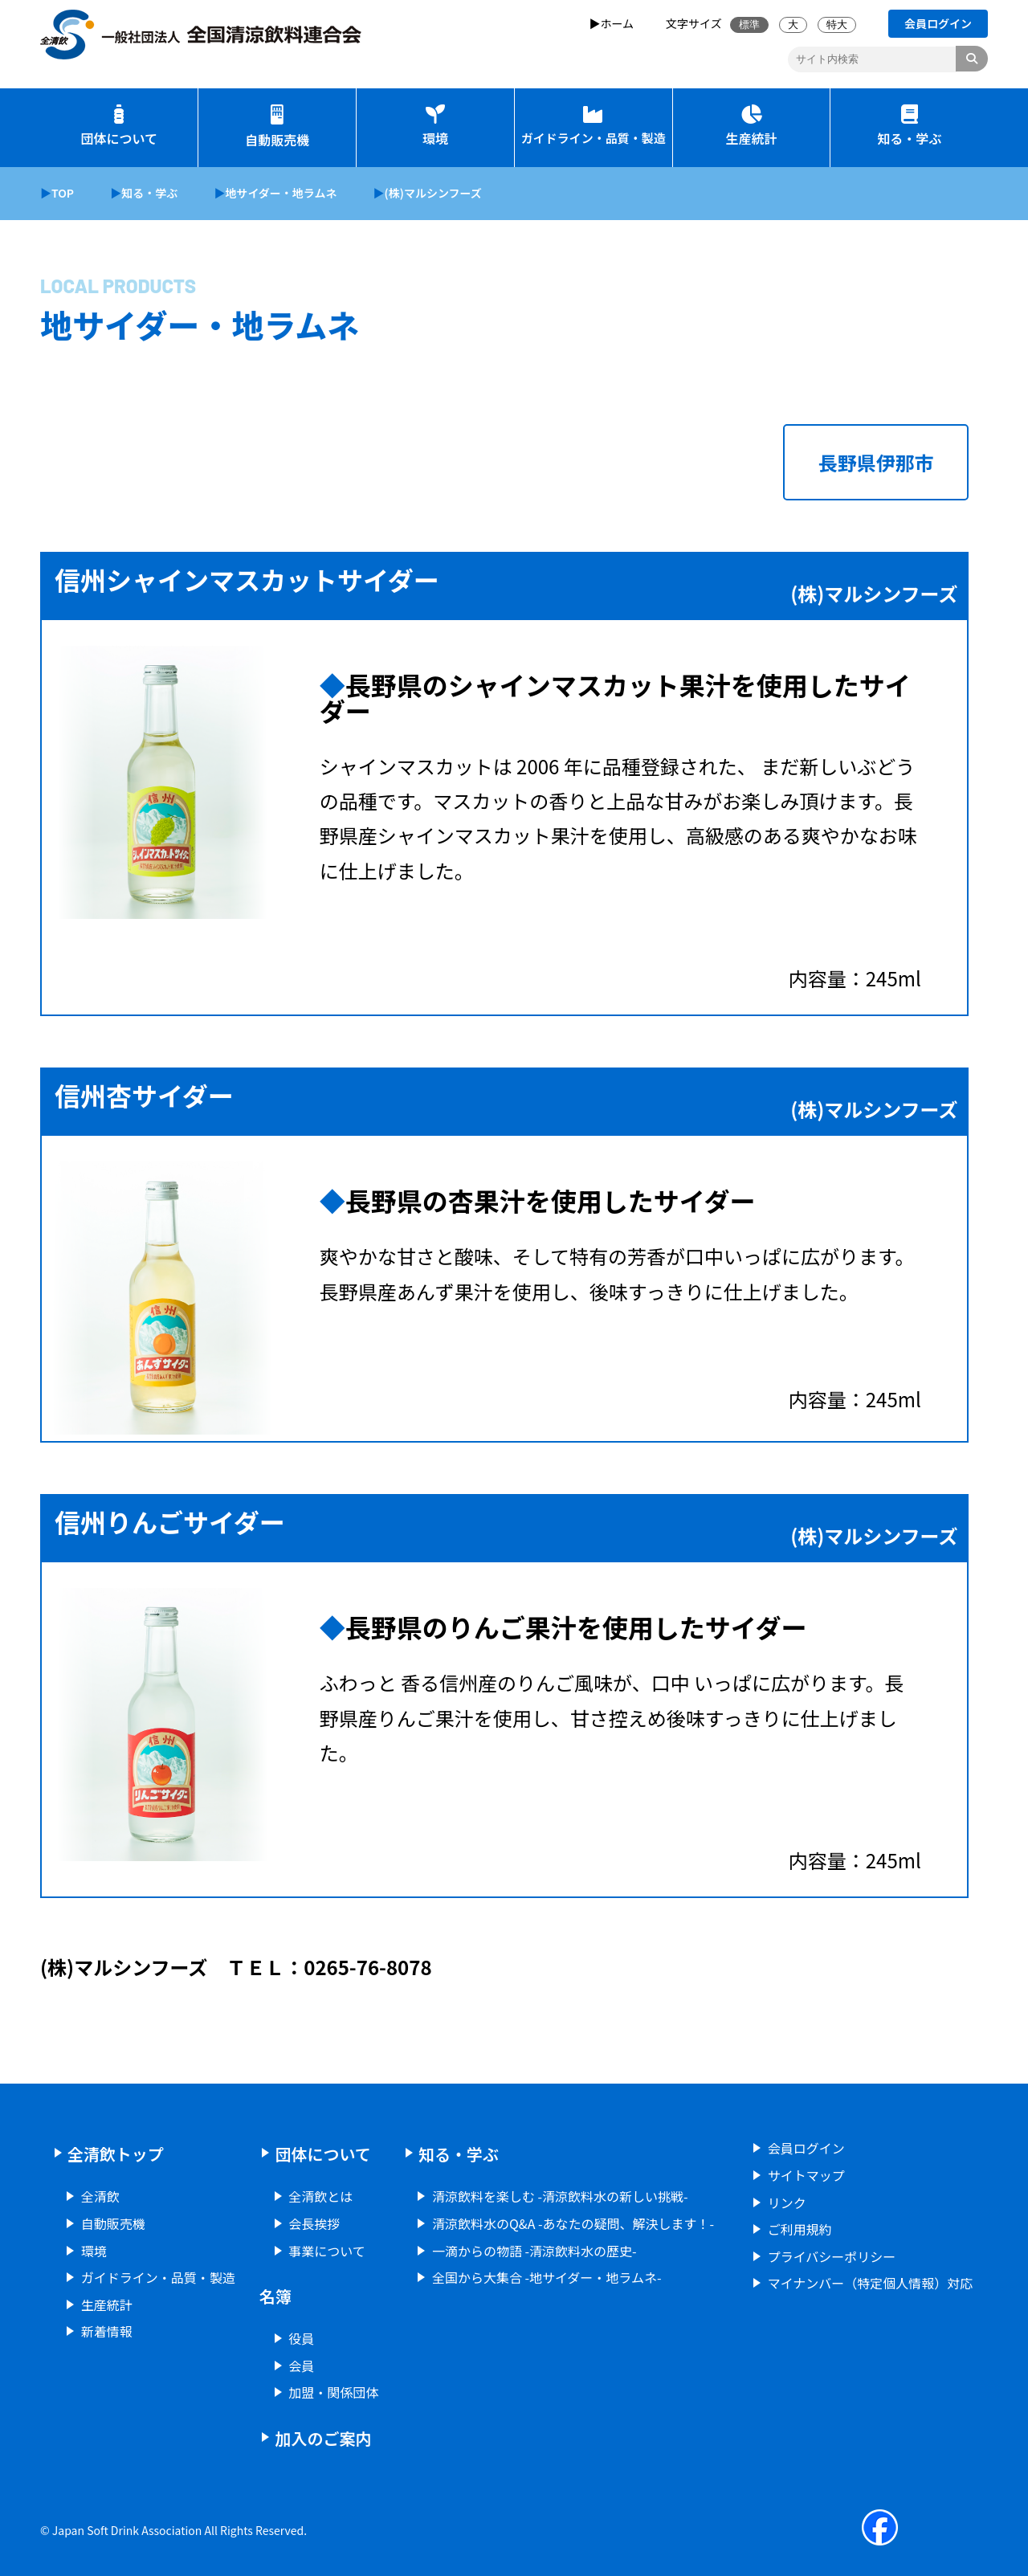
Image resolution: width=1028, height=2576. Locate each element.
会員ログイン (806, 2148)
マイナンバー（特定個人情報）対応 (870, 2282)
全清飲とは (320, 2196)
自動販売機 (277, 126)
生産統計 (751, 126)
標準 (749, 24)
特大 (836, 24)
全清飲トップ (115, 2154)
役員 (301, 2338)
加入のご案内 (323, 2438)
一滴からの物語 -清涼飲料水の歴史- (534, 2250)
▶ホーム (611, 23)
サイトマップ (806, 2175)
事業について (326, 2250)
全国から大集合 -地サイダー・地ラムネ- (547, 2277)
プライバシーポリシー (832, 2256)
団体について (118, 126)
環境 (435, 126)
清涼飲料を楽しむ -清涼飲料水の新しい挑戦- (560, 2196)
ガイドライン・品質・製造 (593, 125)
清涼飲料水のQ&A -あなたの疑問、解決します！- (573, 2223)
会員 (301, 2365)
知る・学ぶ (909, 126)
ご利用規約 (800, 2229)
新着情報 (107, 2331)
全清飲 (100, 2196)
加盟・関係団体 (333, 2392)
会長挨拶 (314, 2223)
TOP (62, 193)
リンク (787, 2202)
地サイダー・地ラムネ (281, 193)
